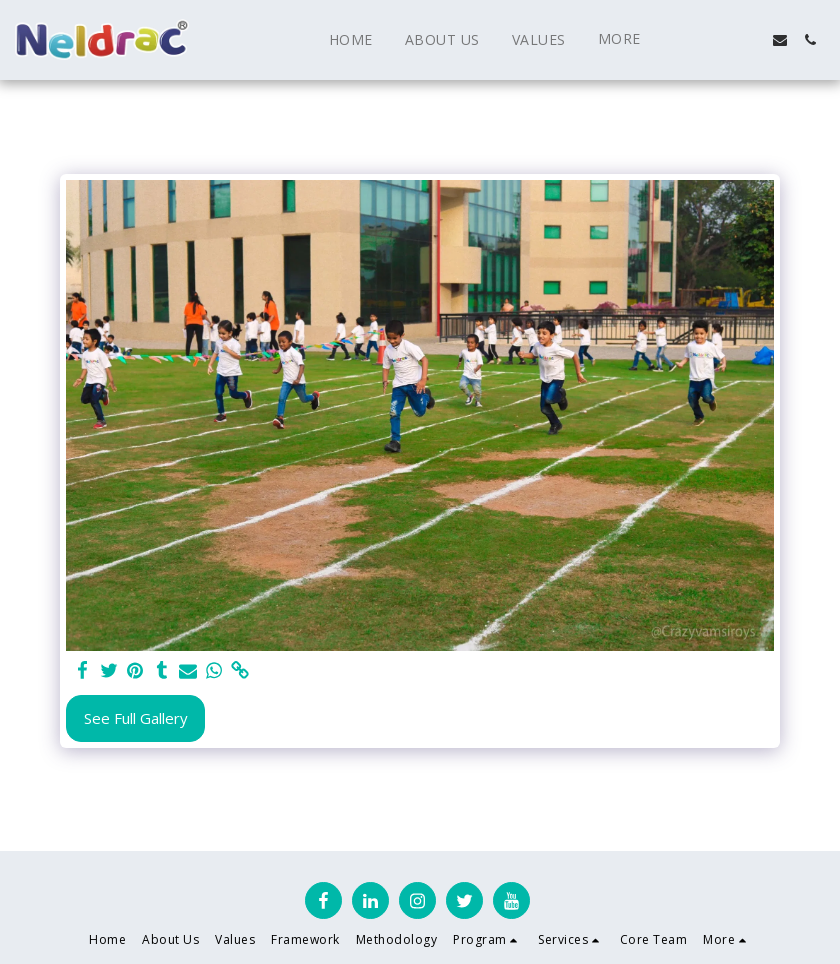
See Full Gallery (136, 718)
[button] (690, 40)
